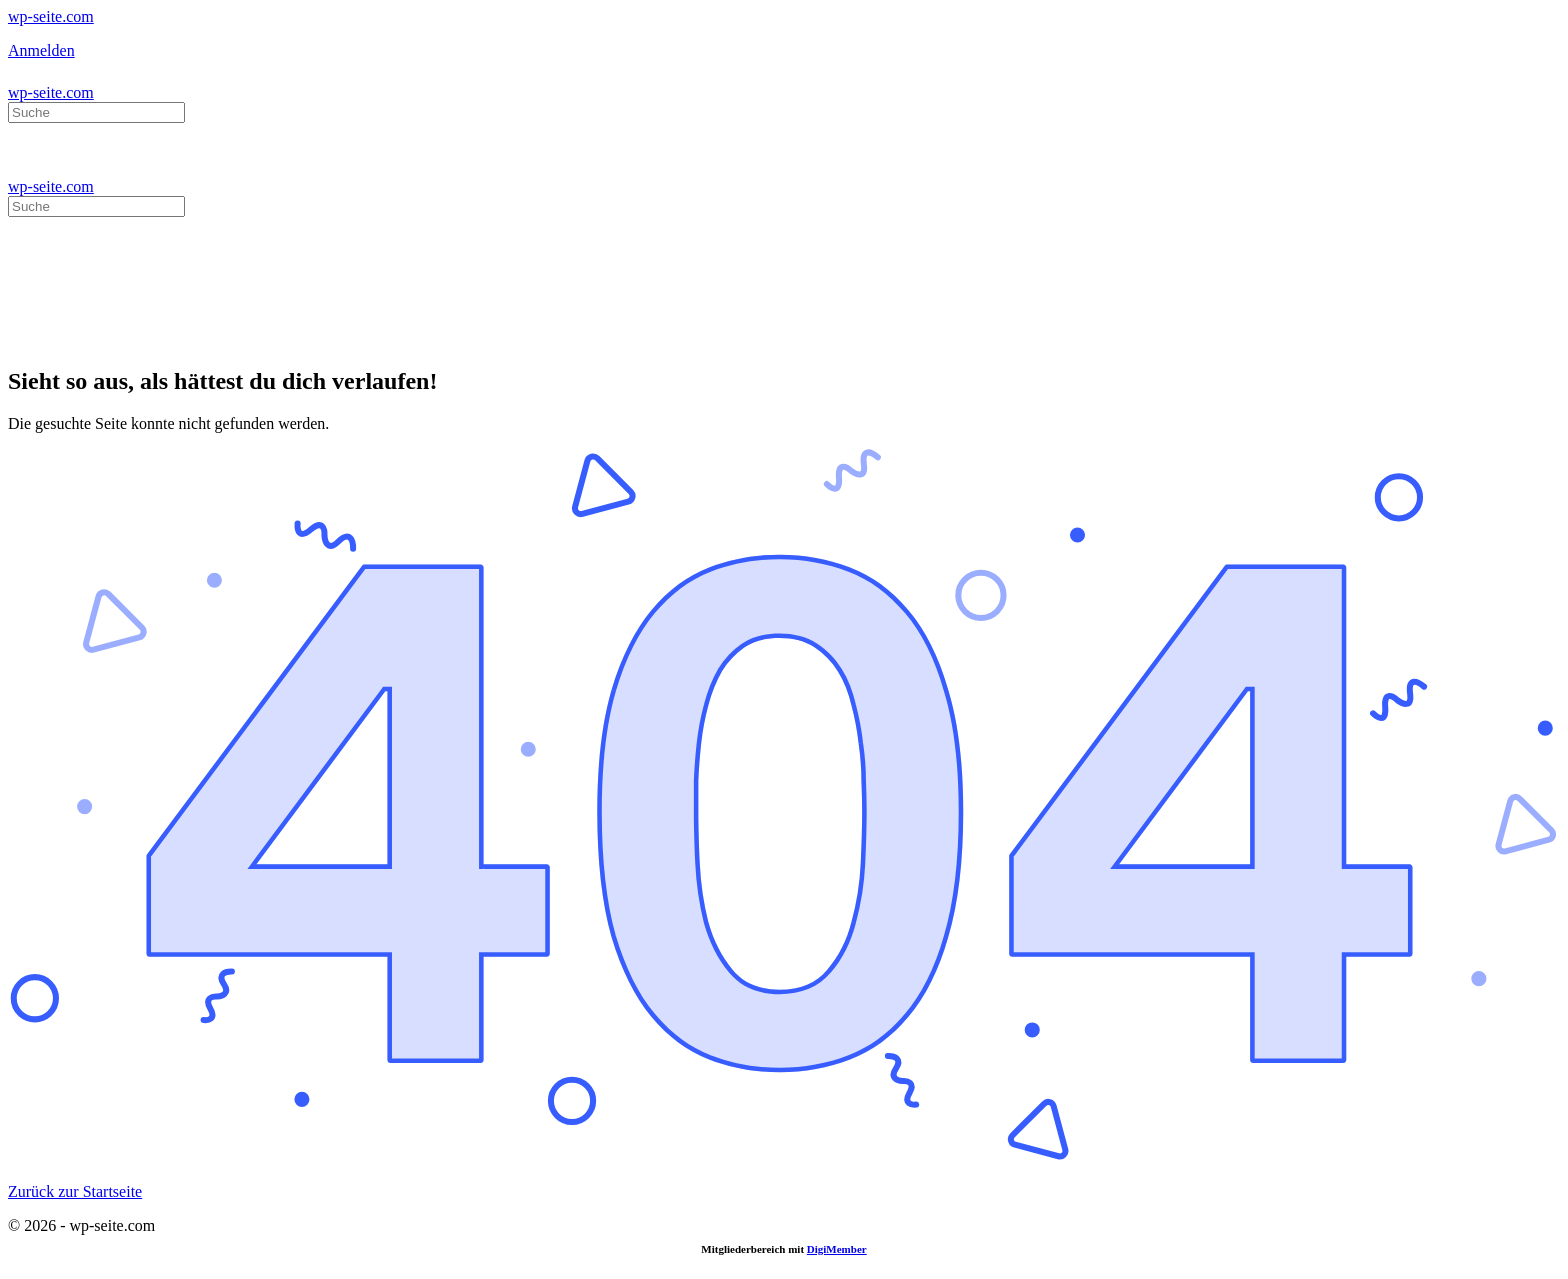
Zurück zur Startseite (75, 1191)
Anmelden (41, 50)
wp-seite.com (51, 16)
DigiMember (837, 1249)
